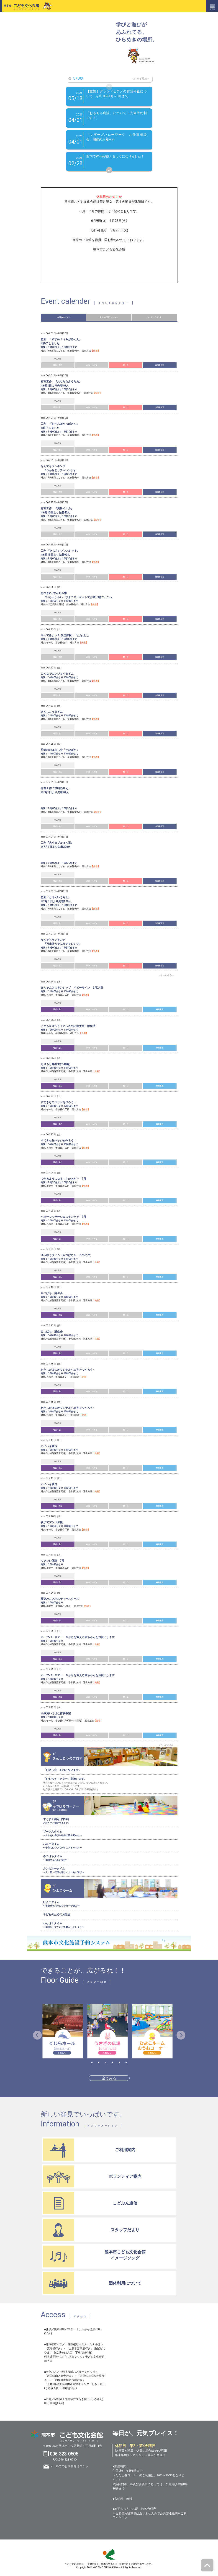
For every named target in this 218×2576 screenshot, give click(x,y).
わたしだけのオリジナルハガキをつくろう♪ (67, 1369)
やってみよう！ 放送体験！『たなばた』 (66, 635)
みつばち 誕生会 (52, 1293)
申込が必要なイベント (109, 317)
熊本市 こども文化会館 (67, 2436)
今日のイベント (63, 317)
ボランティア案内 (125, 2176)
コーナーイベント (154, 317)
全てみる (109, 2078)
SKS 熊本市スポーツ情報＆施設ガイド (109, 2554)
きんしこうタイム (52, 711)
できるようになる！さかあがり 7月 (63, 1178)
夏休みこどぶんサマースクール (60, 1598)
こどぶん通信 (125, 2203)
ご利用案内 (125, 2149)
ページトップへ (207, 2565)
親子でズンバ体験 (52, 1522)
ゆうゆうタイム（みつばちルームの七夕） (67, 1255)
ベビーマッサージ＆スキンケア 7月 (63, 1216)
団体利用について (125, 2283)
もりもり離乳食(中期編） (56, 1064)
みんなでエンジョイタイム (57, 673)
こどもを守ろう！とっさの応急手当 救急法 (68, 1026)
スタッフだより (125, 2229)
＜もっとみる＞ (166, 975)
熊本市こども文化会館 (26, 6)
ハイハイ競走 (49, 1446)
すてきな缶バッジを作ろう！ (58, 1102)
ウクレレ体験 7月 (52, 1560)
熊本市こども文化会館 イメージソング (125, 2254)
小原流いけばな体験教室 (56, 1713)
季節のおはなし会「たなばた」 (60, 749)
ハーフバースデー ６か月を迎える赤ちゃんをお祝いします (78, 1637)
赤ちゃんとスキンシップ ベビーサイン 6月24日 (72, 987)
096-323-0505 (64, 2454)
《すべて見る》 (140, 78)
